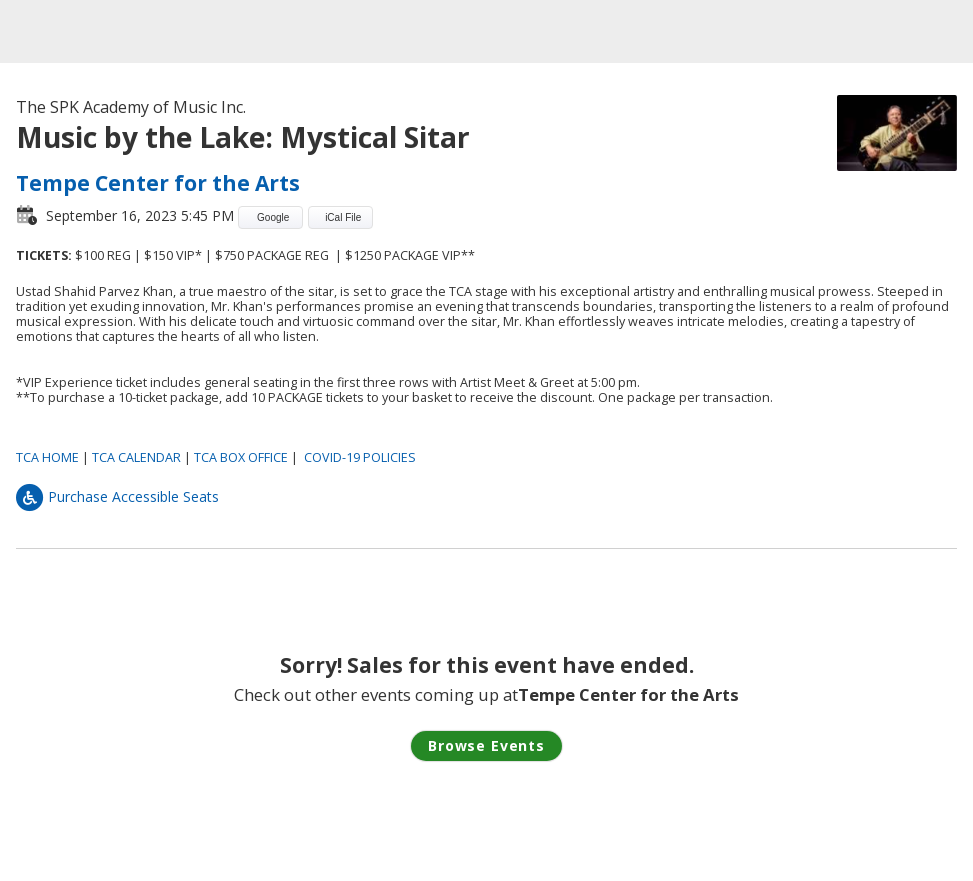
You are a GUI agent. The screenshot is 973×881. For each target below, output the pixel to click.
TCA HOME (47, 457)
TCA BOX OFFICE (241, 457)
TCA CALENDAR (136, 457)
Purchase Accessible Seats (117, 496)
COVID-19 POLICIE (356, 457)
